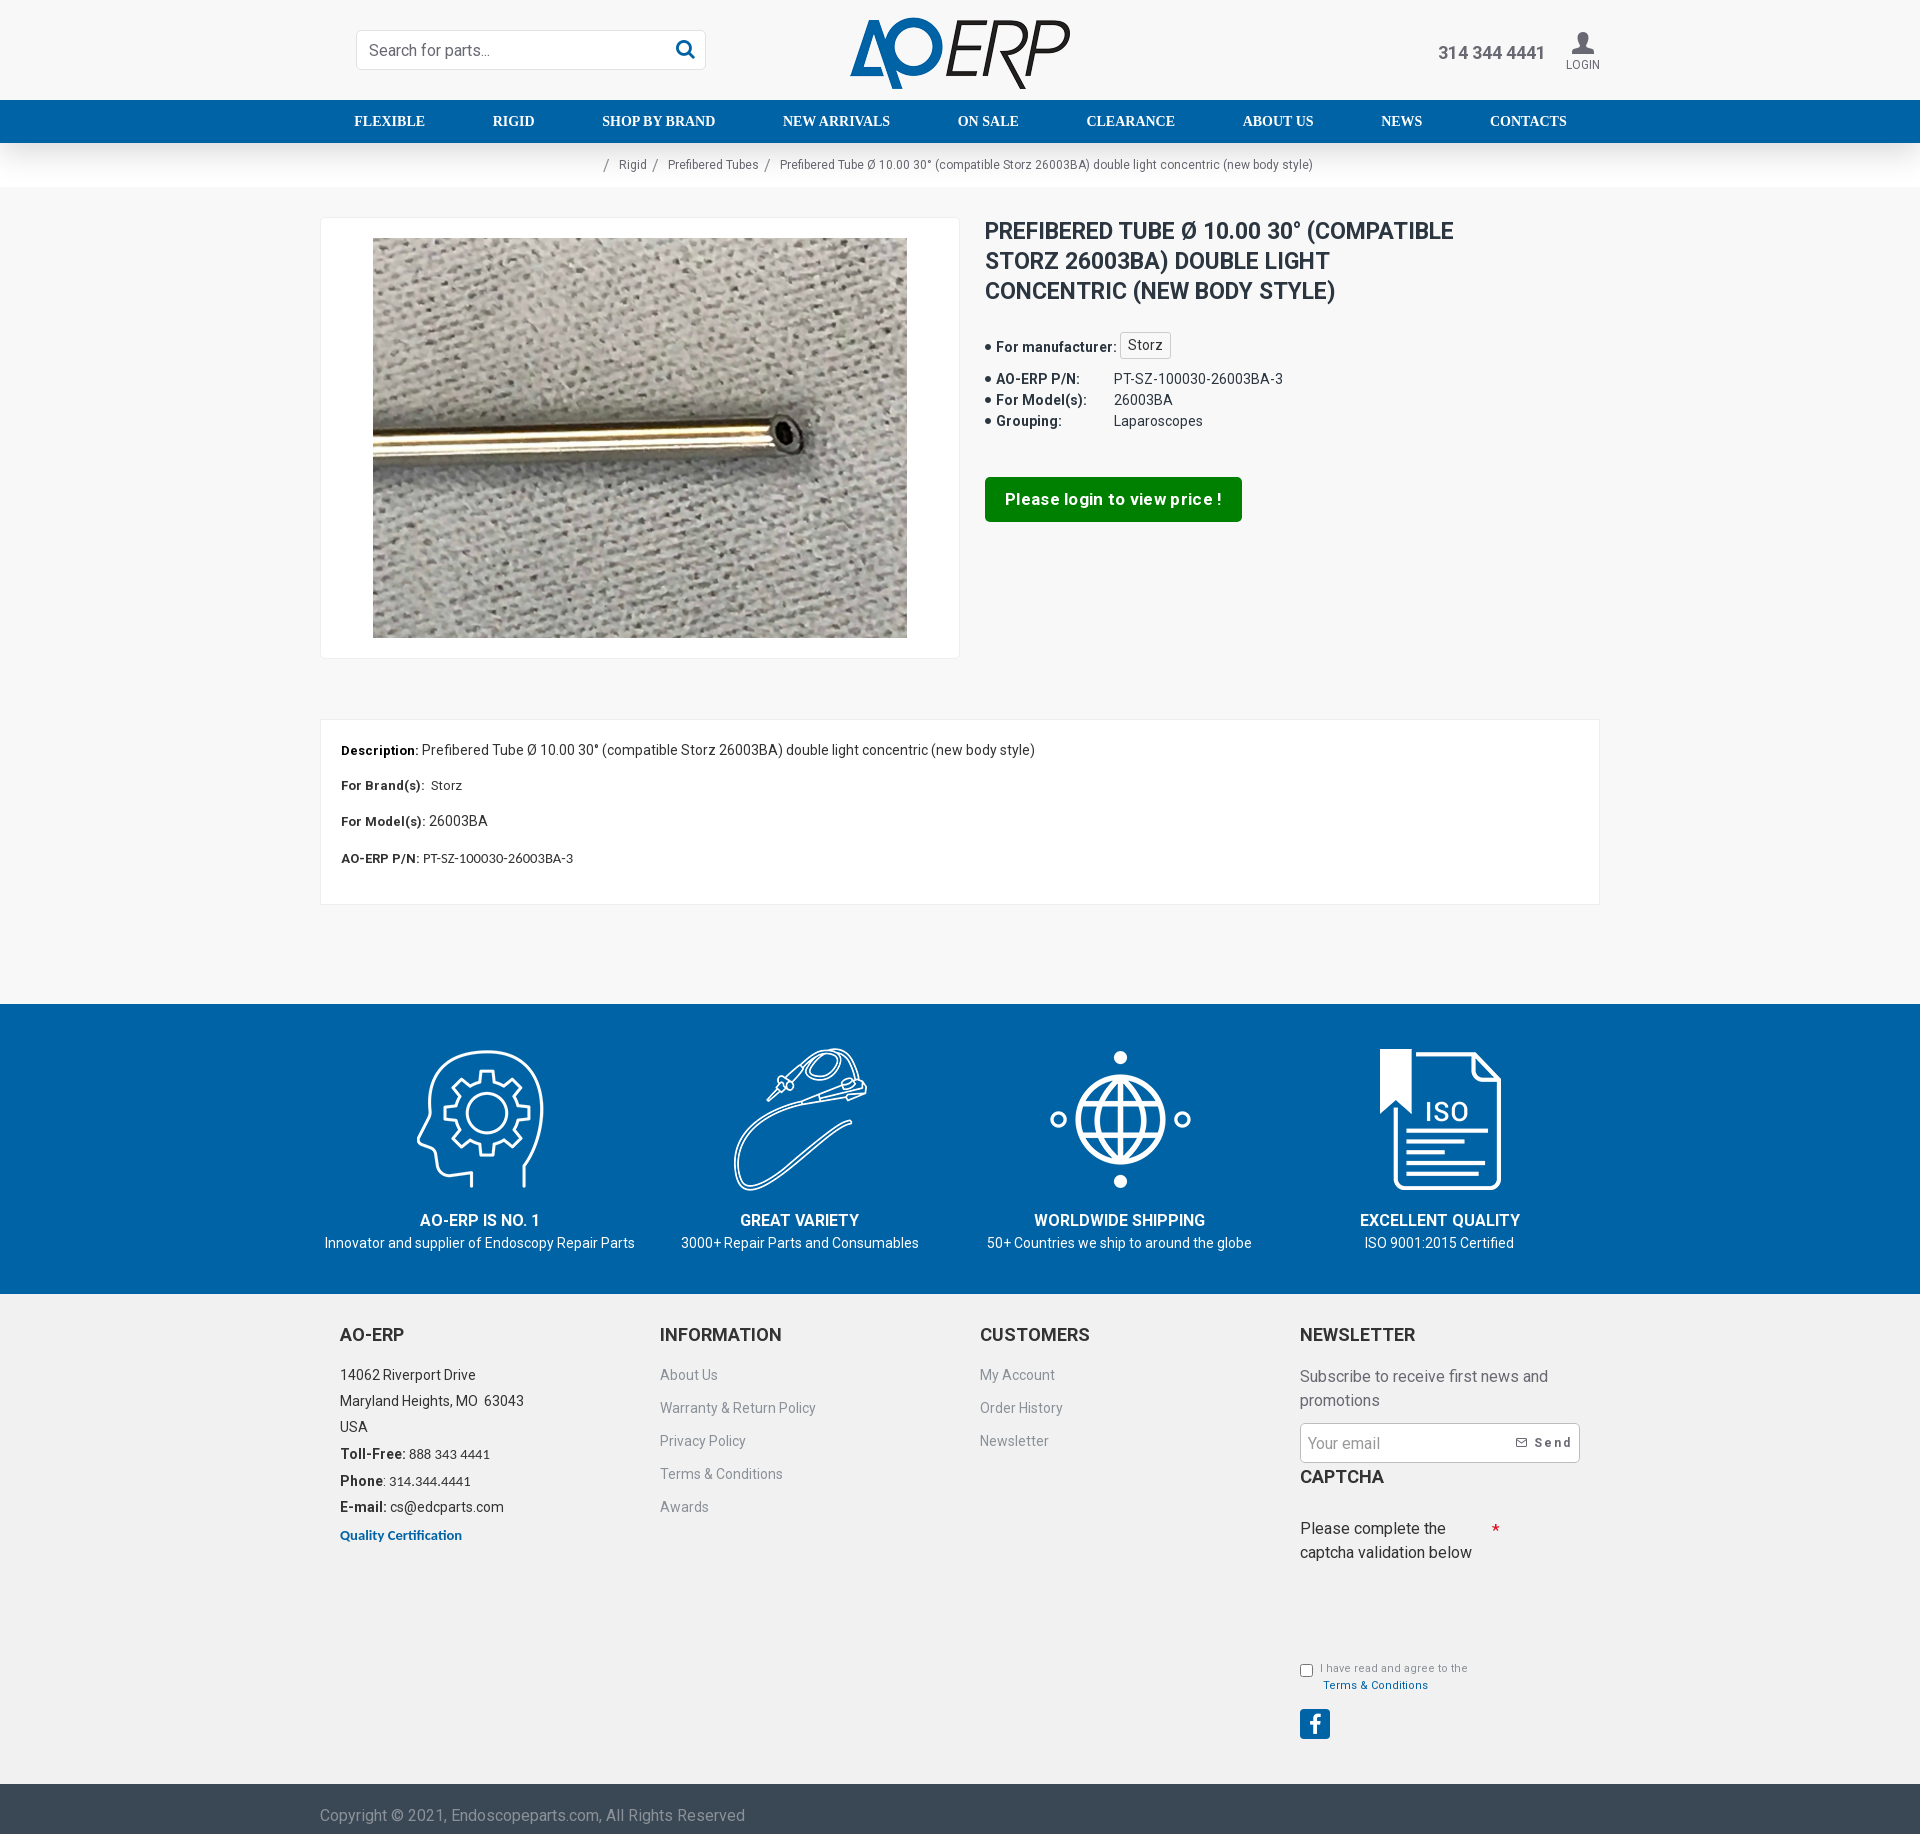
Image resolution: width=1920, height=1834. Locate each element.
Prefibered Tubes (713, 165)
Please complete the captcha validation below (1386, 1526)
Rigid (633, 165)
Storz (1145, 345)
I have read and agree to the (1384, 1669)
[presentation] (1440, 1694)
